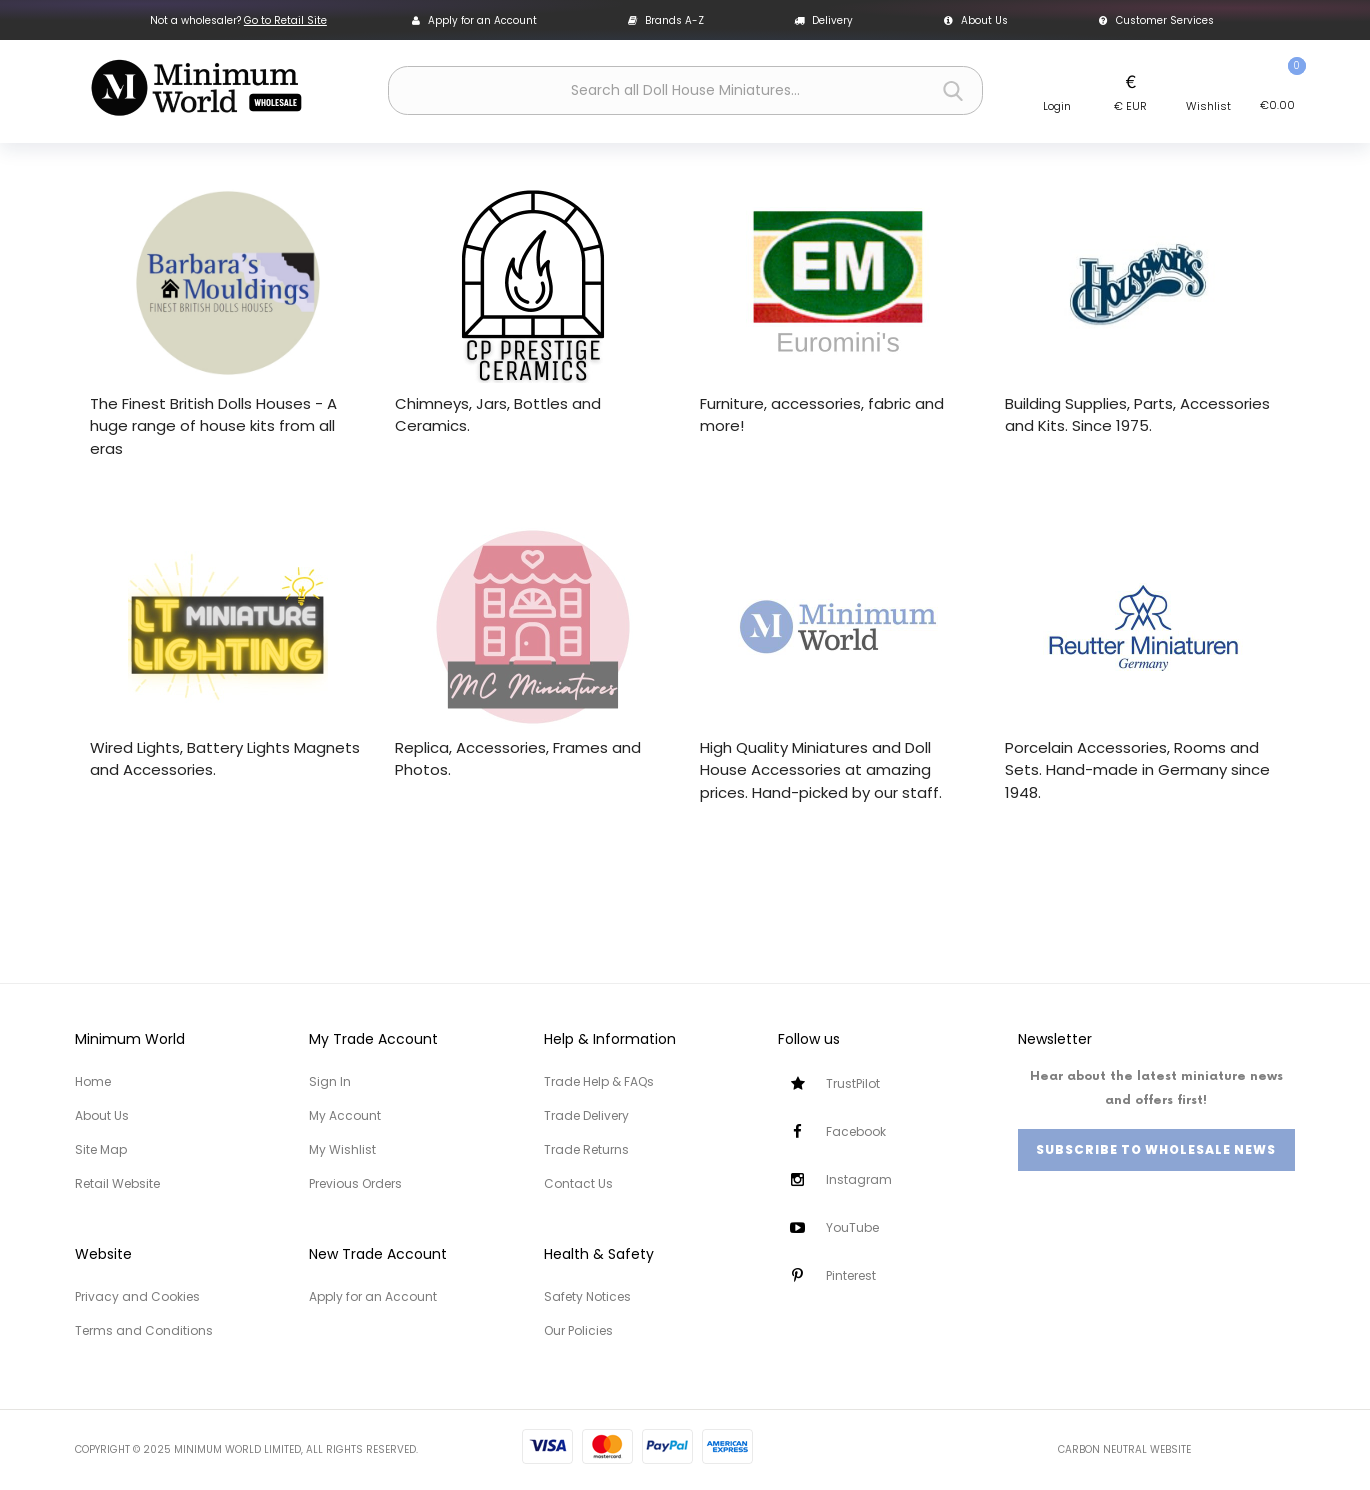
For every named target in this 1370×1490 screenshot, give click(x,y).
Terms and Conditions (144, 1330)
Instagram (859, 1179)
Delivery (823, 20)
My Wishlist (342, 1149)
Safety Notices (587, 1296)
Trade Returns (586, 1149)
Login (1057, 106)
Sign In (330, 1081)
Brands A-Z (666, 20)
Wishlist (1208, 106)
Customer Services (1156, 20)
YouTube (852, 1227)
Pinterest (851, 1275)
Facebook (856, 1131)
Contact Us (578, 1183)
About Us (976, 20)
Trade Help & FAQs (599, 1081)
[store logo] (196, 88)
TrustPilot (853, 1083)
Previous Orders (355, 1183)
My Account (345, 1115)
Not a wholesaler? (238, 20)
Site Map (101, 1149)
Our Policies (578, 1330)
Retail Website (117, 1183)
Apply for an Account (474, 20)
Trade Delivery (586, 1115)
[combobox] (685, 90)
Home (93, 1081)
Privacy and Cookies (137, 1296)
